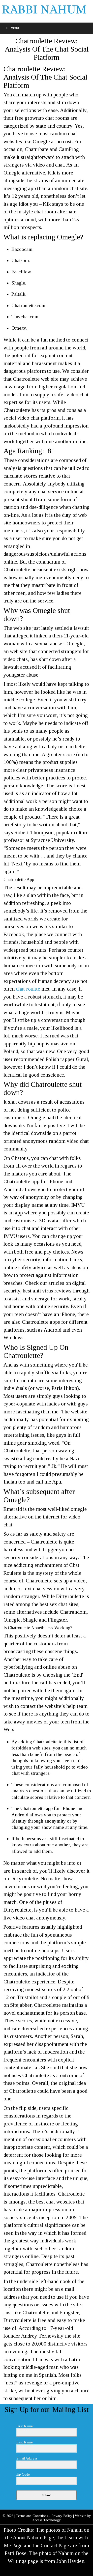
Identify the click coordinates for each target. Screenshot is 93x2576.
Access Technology (46, 2520)
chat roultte (28, 989)
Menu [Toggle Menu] (12, 28)
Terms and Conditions (32, 2516)
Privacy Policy (62, 2516)
